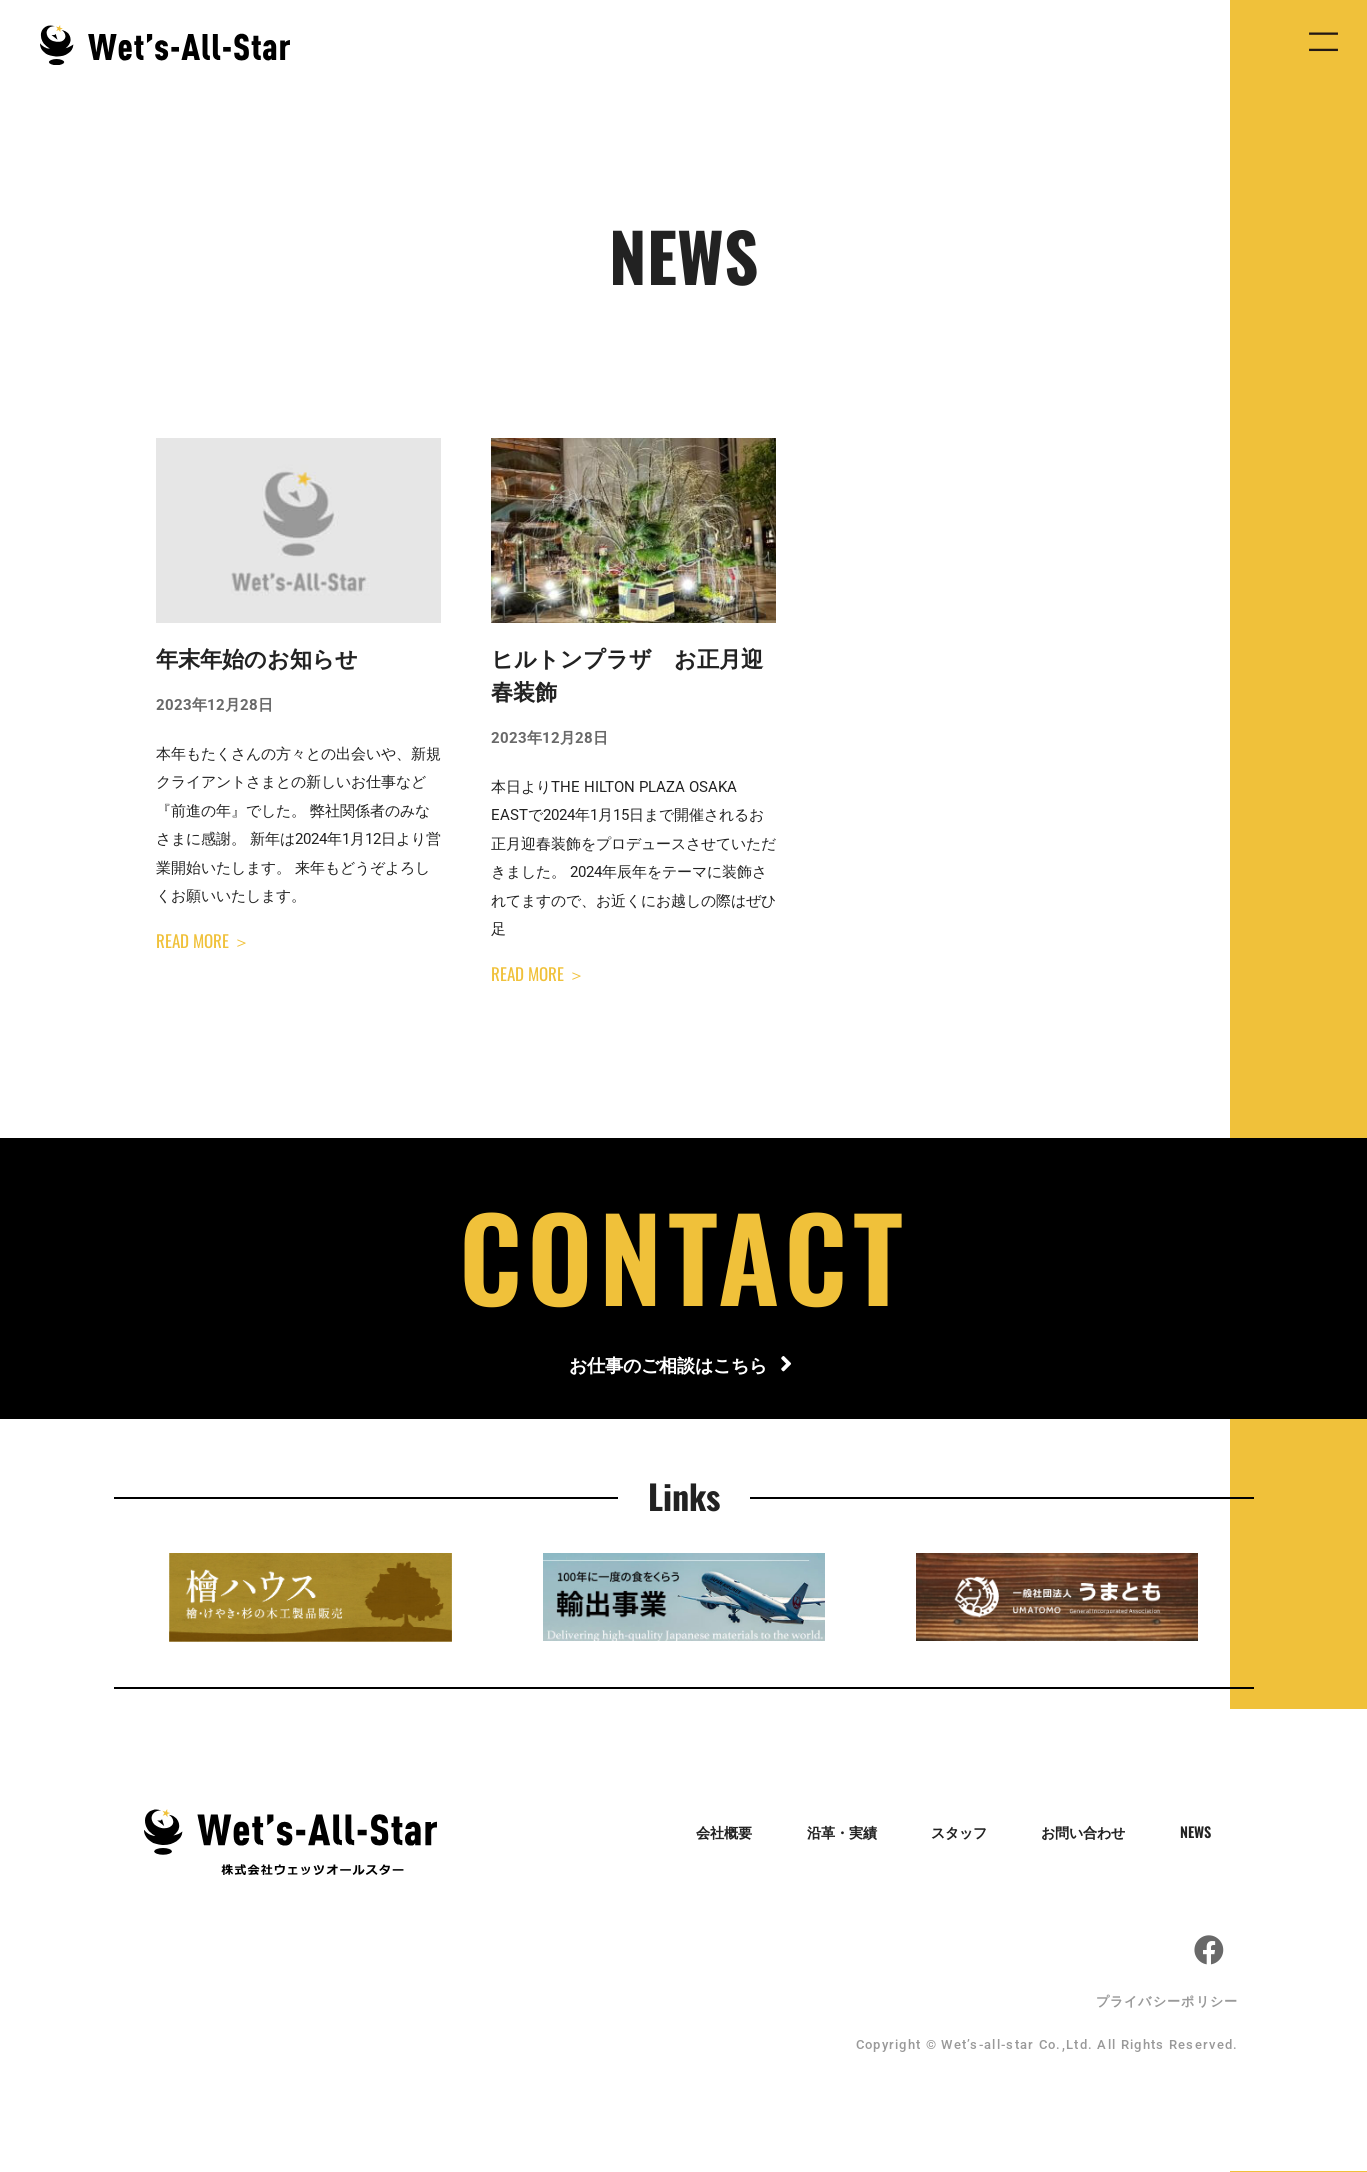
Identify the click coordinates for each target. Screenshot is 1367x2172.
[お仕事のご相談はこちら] (786, 1366)
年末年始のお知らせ (257, 659)
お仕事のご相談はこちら (666, 1365)
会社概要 (723, 1833)
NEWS (1207, 1833)
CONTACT (684, 1254)
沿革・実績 (843, 1833)
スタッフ (964, 1833)
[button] (1323, 45)
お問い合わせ (1092, 1833)
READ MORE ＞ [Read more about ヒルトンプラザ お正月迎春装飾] (538, 973)
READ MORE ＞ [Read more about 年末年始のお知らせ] (203, 940)
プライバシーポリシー (1167, 2002)
